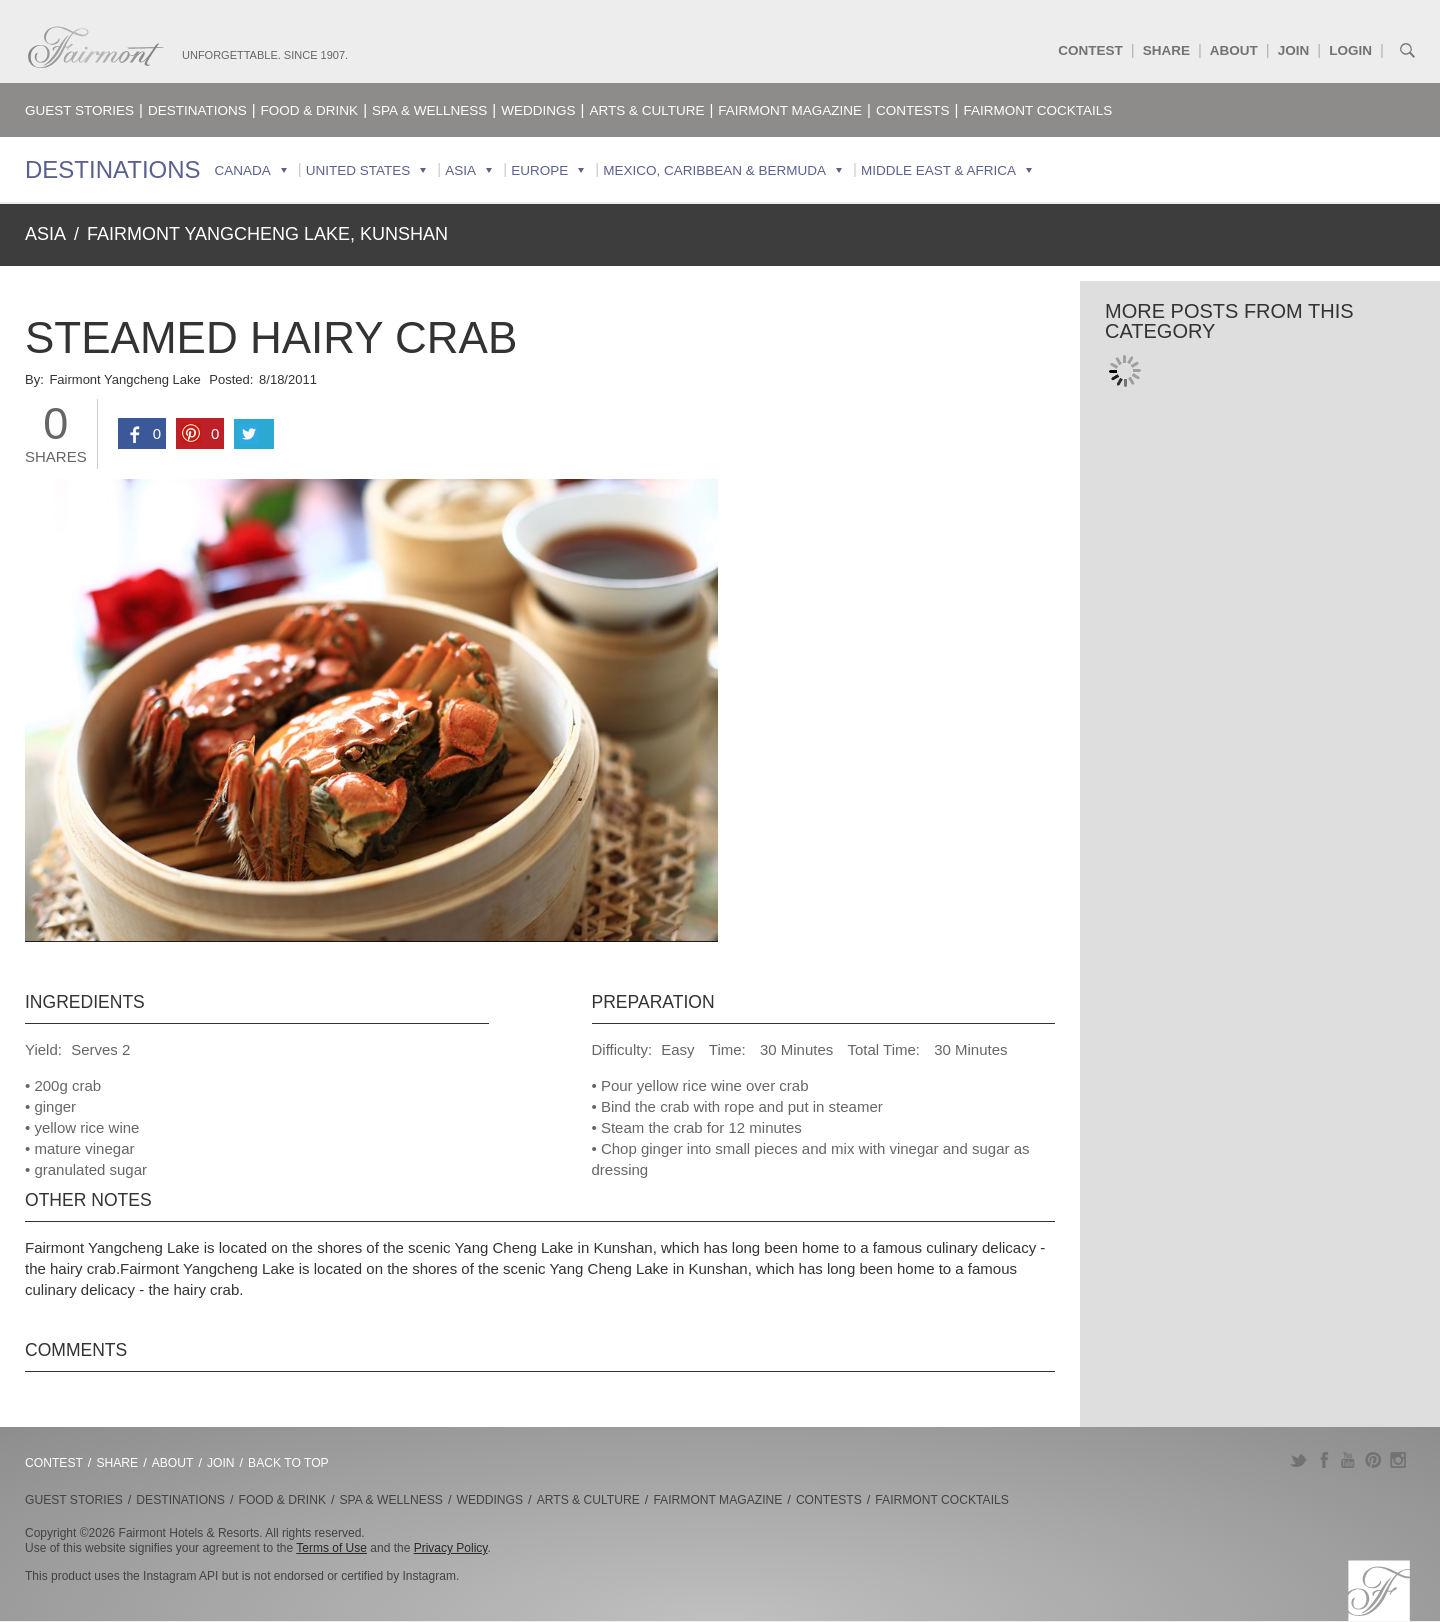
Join (1294, 50)
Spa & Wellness (429, 110)
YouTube (1348, 1460)
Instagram (1398, 1460)
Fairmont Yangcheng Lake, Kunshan (267, 234)
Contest (1090, 50)
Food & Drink (310, 110)
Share (1166, 50)
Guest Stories (79, 110)
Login (1350, 50)
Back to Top (288, 1463)
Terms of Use (331, 1548)
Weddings (538, 110)
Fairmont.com (96, 47)
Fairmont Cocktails (1037, 110)
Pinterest (1373, 1460)
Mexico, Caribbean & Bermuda (714, 170)
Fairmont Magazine (790, 110)
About (1234, 50)
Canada (243, 170)
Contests (913, 110)
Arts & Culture (646, 110)
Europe (539, 170)
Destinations (197, 110)
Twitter (1298, 1460)
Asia (460, 170)
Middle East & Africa (938, 170)
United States (358, 170)
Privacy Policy (451, 1548)
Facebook (1323, 1460)
